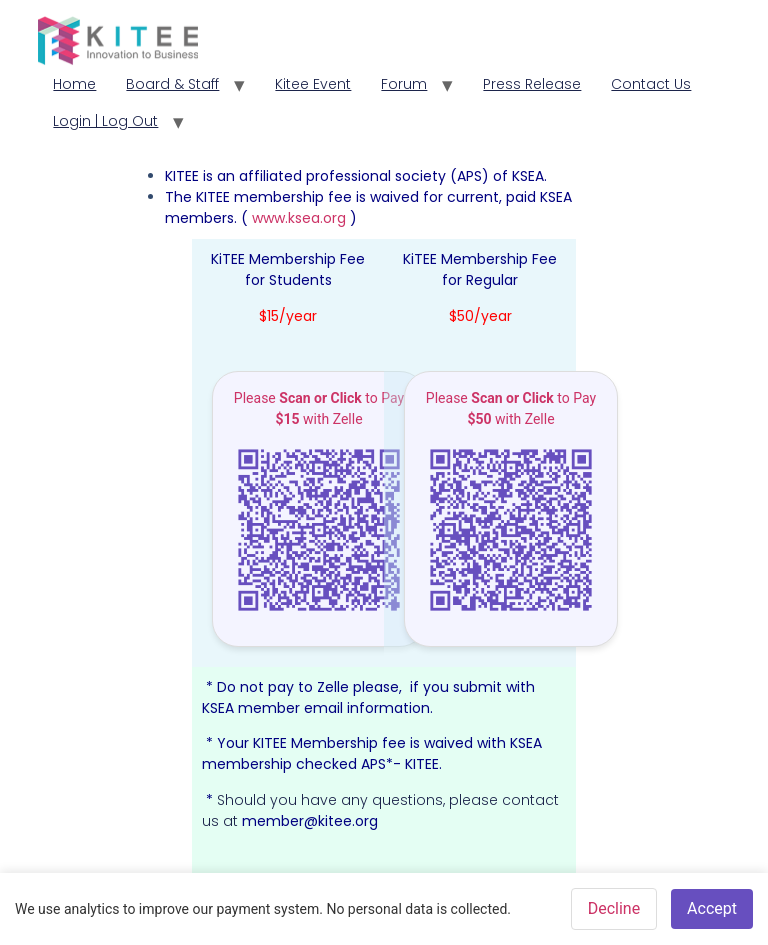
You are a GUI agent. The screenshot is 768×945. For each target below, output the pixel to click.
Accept (712, 908)
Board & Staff (172, 84)
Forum (404, 84)
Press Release (532, 84)
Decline (614, 908)
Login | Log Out (105, 121)
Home (74, 84)
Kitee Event (313, 84)
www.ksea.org (301, 218)
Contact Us (651, 84)
